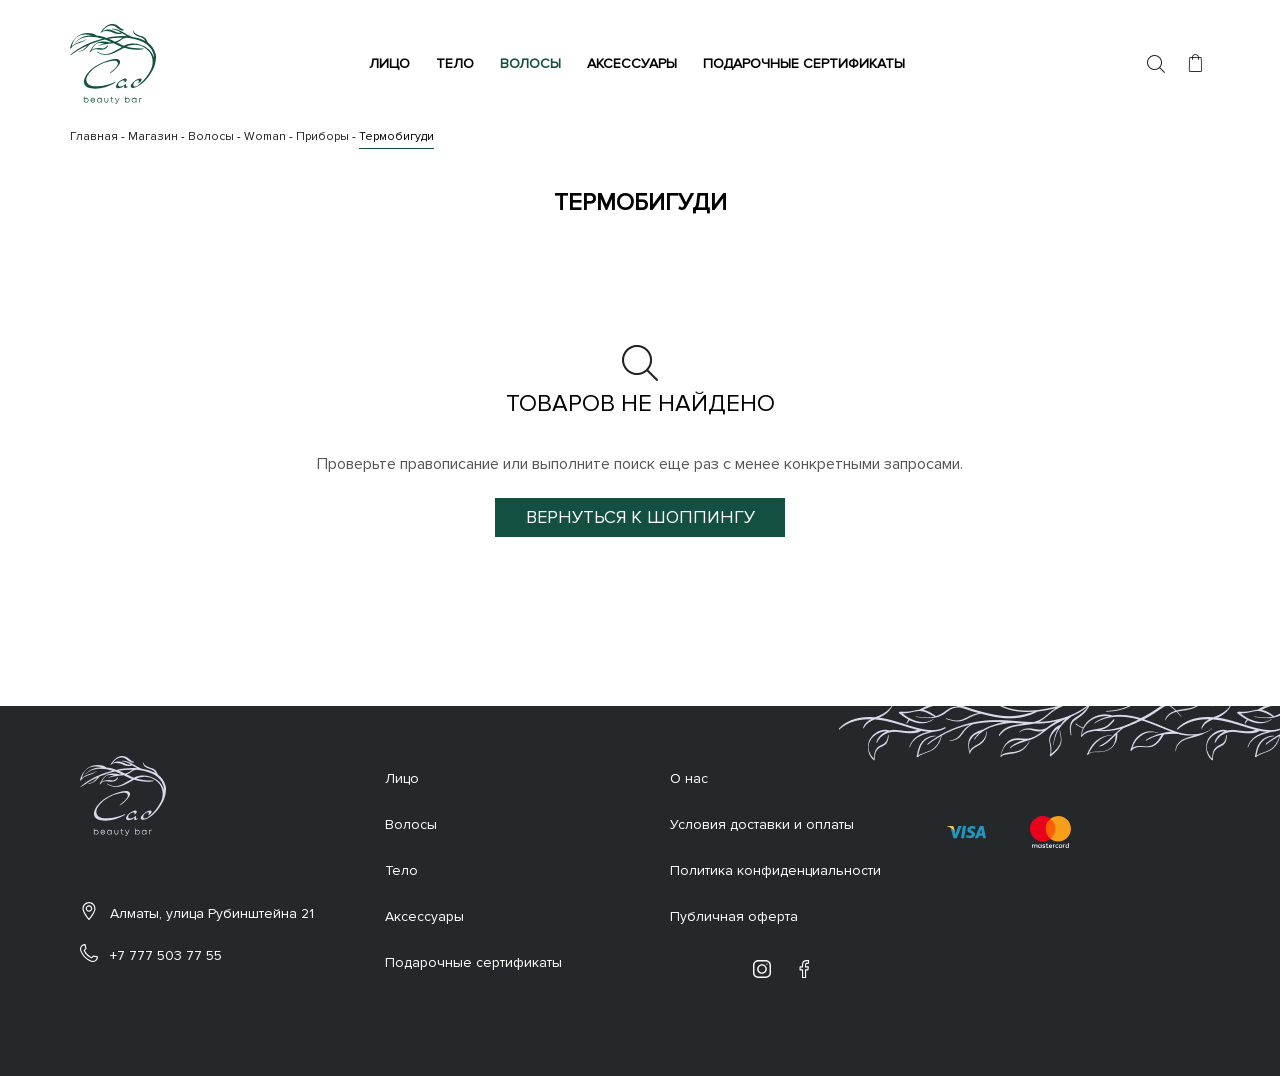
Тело (458, 63)
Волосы (533, 63)
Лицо (392, 63)
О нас (689, 778)
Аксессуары (635, 63)
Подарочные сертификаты (807, 63)
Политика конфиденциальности (775, 870)
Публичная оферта (734, 916)
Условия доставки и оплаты (762, 824)
